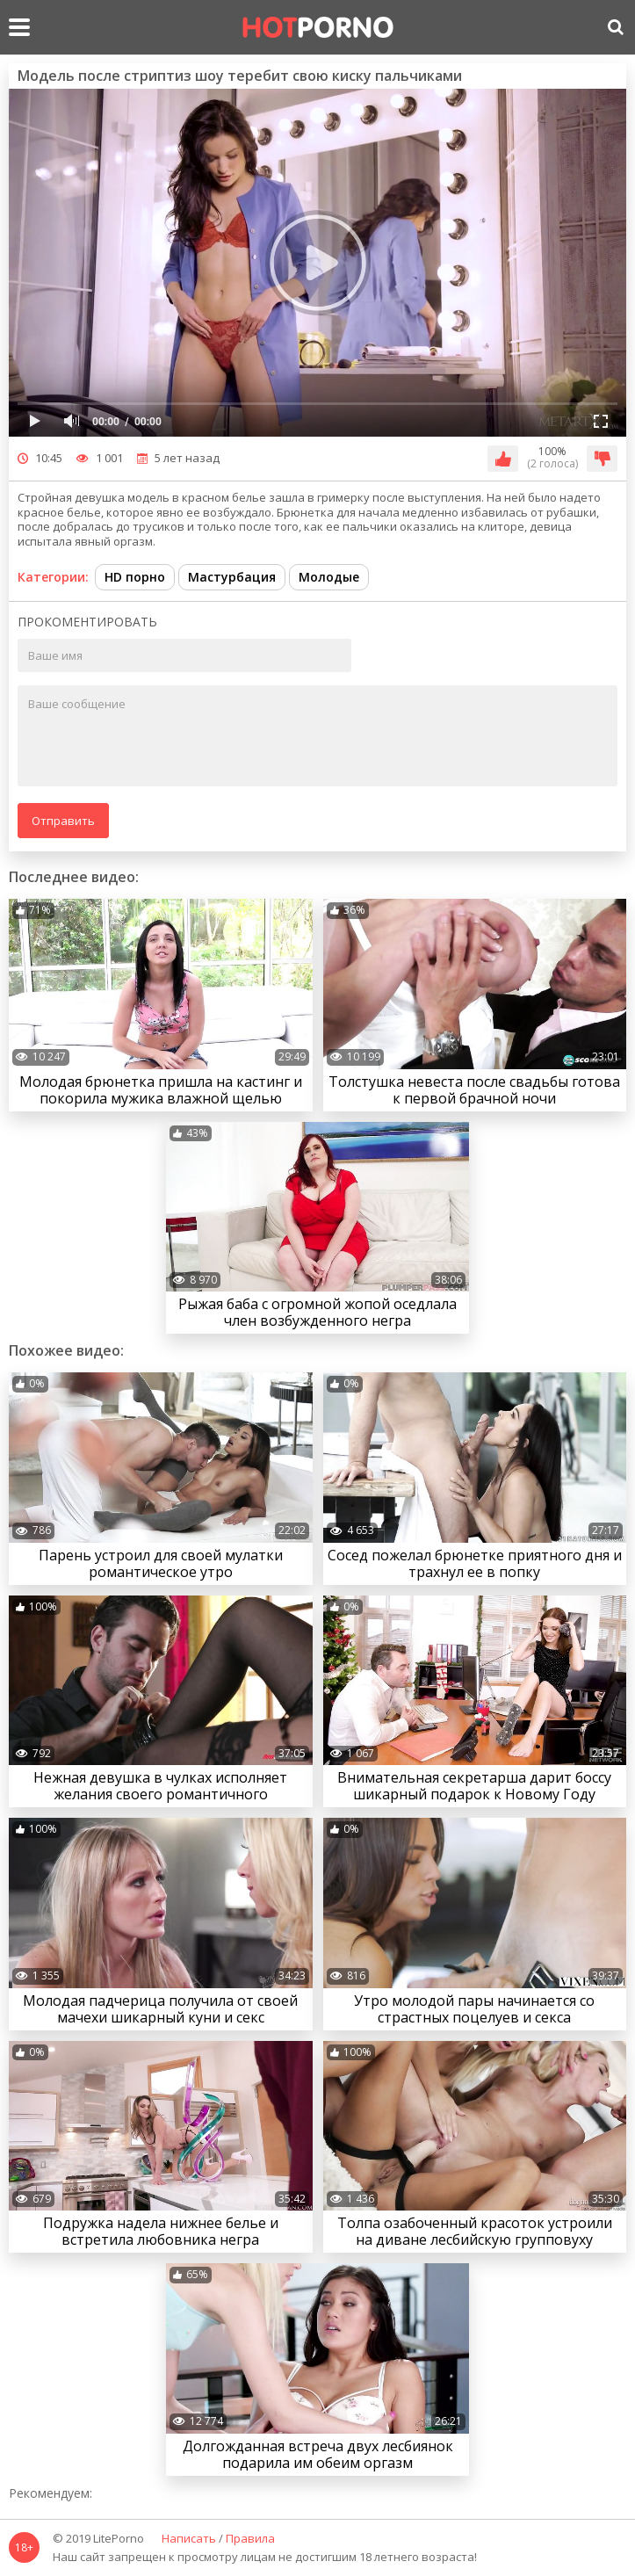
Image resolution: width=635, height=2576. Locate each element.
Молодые (329, 576)
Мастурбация (232, 576)
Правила (250, 2539)
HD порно (135, 576)
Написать (189, 2539)
